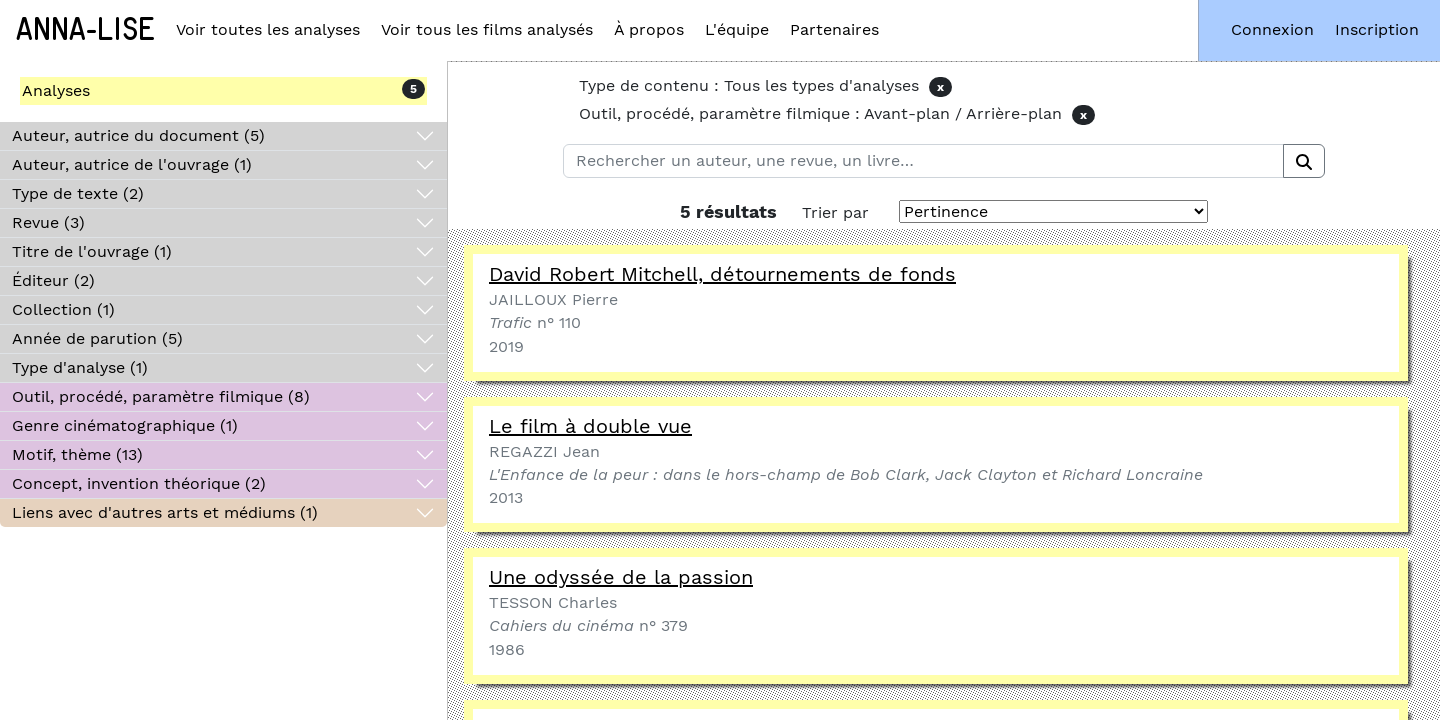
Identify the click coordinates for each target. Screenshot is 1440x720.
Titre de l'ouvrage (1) (92, 251)
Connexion (1272, 29)
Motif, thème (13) (77, 454)
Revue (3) (48, 222)
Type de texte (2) (78, 193)
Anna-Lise (85, 30)
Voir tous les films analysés (487, 29)
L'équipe (737, 29)
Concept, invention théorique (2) (139, 483)
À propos (649, 29)
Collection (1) (63, 309)
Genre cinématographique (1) (125, 425)
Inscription (1377, 29)
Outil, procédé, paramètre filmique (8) (161, 396)
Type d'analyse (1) (80, 367)
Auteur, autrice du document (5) (138, 135)
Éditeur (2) (53, 280)
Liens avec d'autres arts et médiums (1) (165, 512)
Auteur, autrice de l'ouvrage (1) (132, 164)
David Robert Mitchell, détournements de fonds (722, 274)
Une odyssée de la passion (621, 577)
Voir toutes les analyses (268, 29)
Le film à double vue (590, 426)
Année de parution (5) (97, 338)
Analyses (56, 90)
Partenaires (834, 29)
